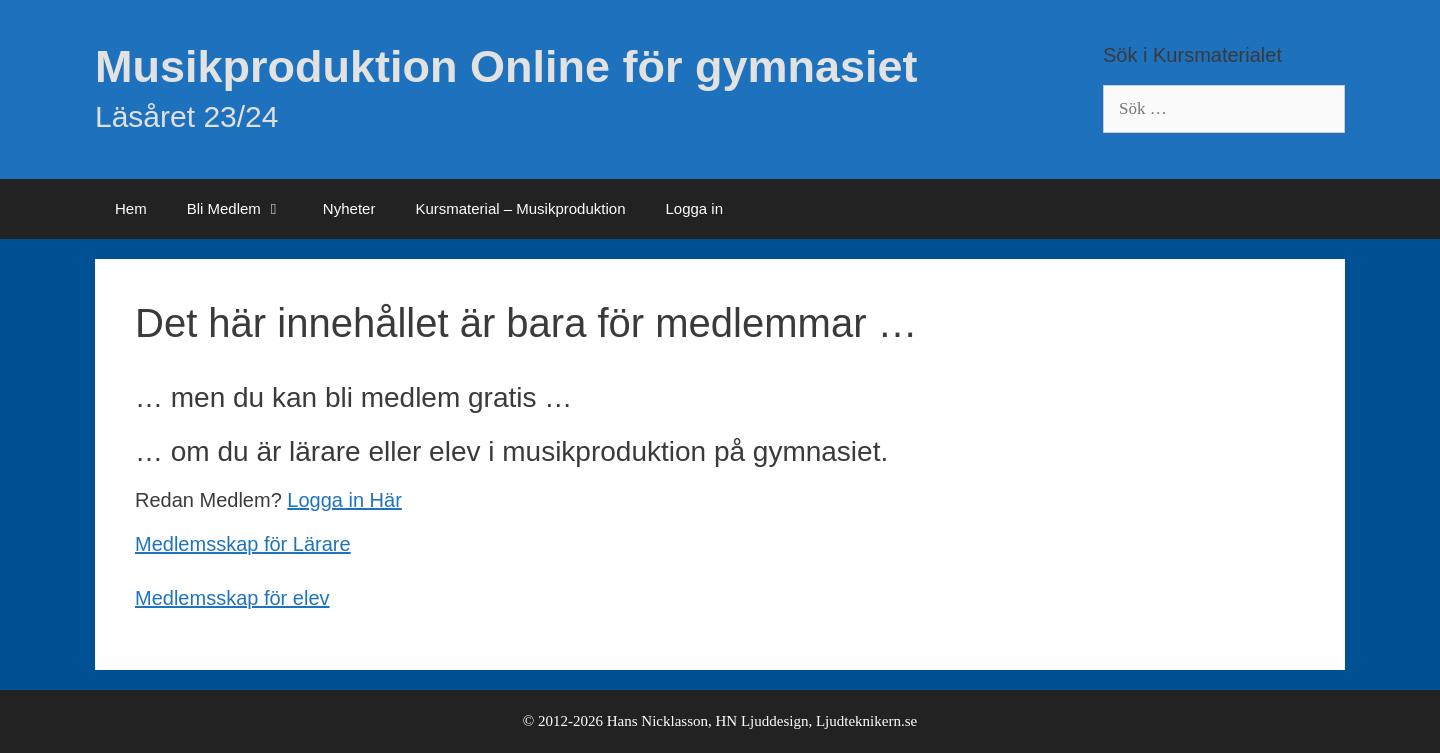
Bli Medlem (245, 209)
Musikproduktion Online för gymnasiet (506, 66)
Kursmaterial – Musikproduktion (520, 208)
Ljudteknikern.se (866, 721)
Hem (131, 208)
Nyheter (349, 208)
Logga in (694, 208)
